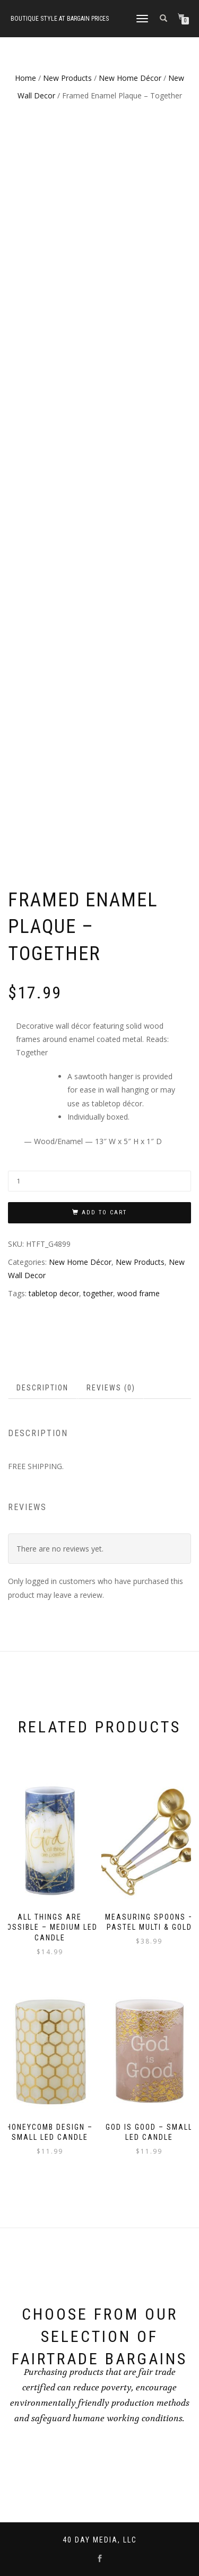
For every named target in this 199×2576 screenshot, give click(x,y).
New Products (67, 78)
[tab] (43, 1388)
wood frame (138, 1293)
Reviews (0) (110, 1387)
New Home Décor (130, 78)
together (98, 1293)
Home (25, 78)
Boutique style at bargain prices (60, 18)
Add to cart (104, 1212)
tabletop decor (54, 1293)
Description (42, 1387)
